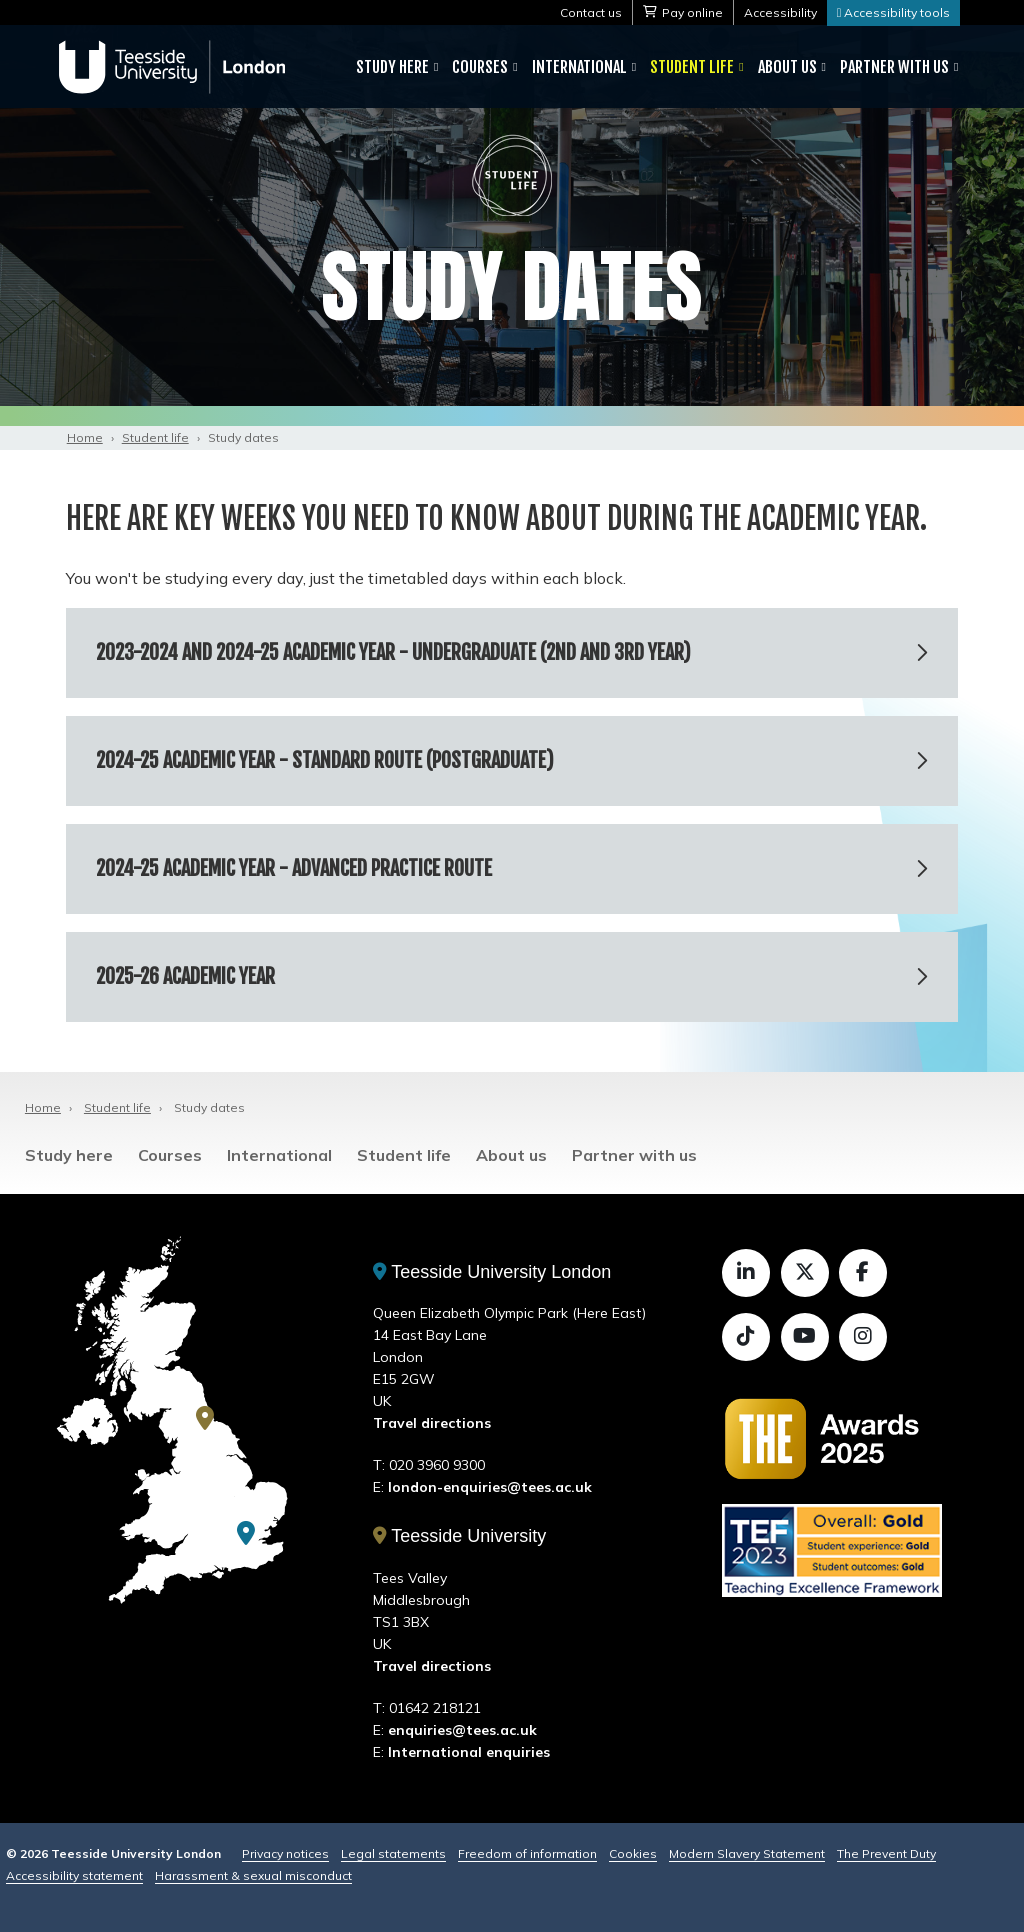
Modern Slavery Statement (747, 1853)
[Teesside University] (205, 1418)
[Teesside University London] (246, 1533)
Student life (692, 67)
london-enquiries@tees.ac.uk (490, 1487)
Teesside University (460, 1536)
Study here (392, 67)
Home (85, 437)
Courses (480, 67)
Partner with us (894, 67)
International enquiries (469, 1752)
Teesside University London (492, 1272)
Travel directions (432, 1423)
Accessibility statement (74, 1875)
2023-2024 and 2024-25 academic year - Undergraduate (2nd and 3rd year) (393, 652)
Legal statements (393, 1853)
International (579, 67)
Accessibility (780, 12)
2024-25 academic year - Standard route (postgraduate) (325, 760)
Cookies (633, 1853)
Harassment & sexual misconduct (253, 1875)
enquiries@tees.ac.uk (462, 1730)
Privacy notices (285, 1853)
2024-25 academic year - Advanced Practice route (294, 868)
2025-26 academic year (185, 976)
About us (787, 67)
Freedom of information (527, 1853)
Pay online (692, 12)
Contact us (591, 12)
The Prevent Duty (886, 1853)
